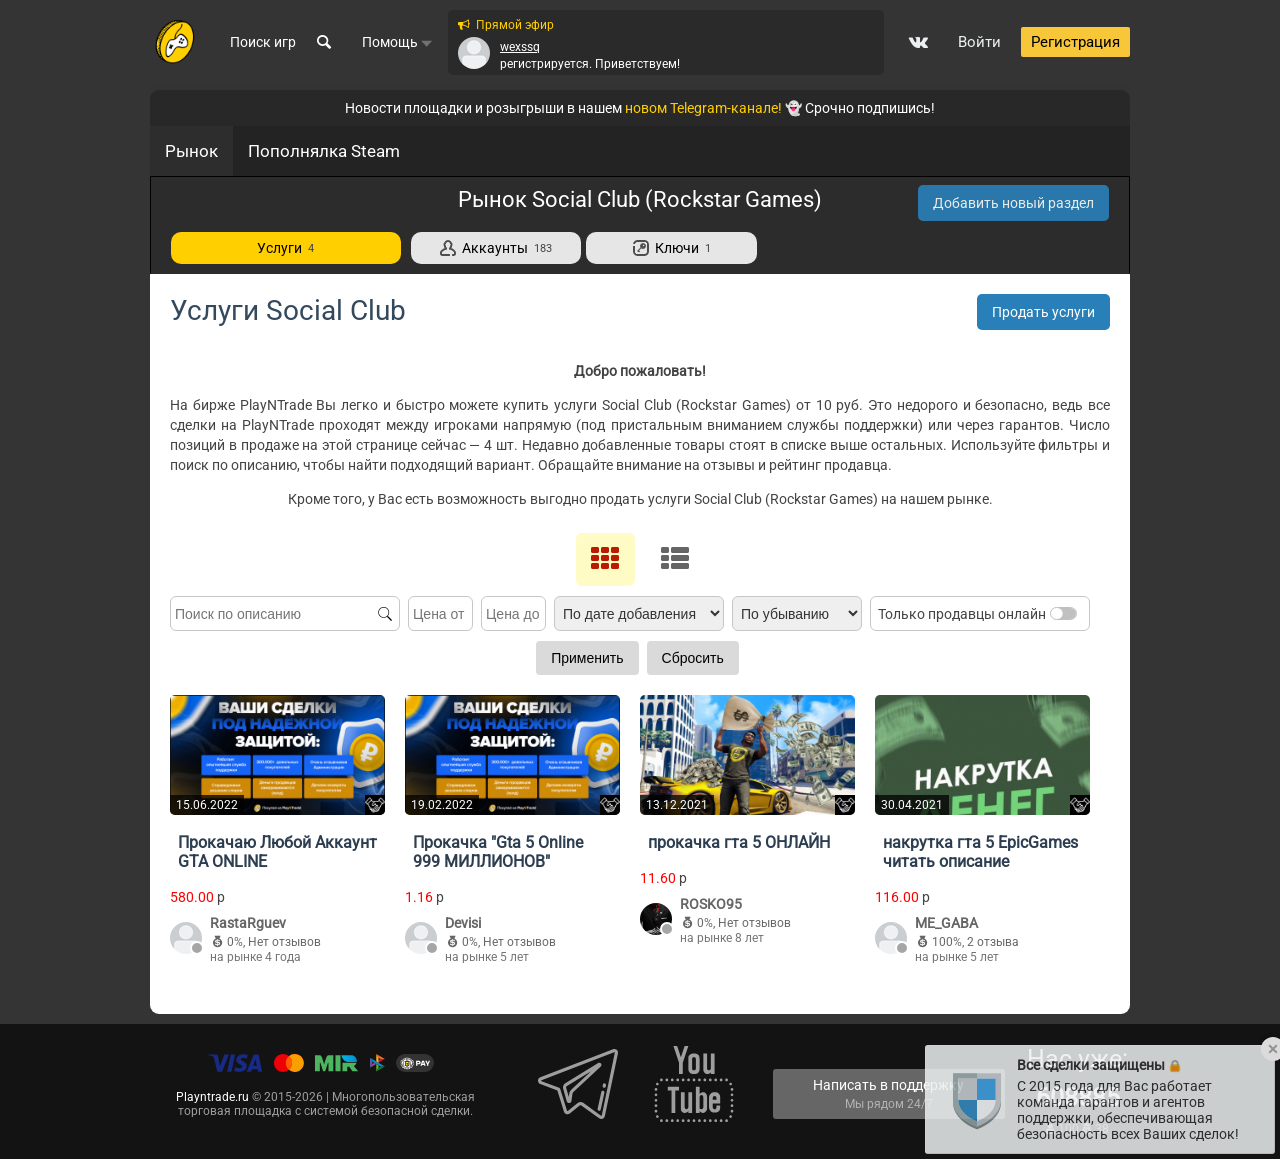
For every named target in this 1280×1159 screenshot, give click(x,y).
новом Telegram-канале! (703, 108)
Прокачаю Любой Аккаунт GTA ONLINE (277, 852)
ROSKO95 (711, 904)
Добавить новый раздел (1013, 203)
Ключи (672, 248)
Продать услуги (1043, 312)
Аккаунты (496, 248)
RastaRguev (248, 923)
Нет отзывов (284, 942)
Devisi (463, 923)
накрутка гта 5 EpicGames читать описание (980, 852)
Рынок (191, 151)
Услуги (285, 248)
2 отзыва (993, 942)
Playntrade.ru (212, 1097)
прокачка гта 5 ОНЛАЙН (739, 842)
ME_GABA (946, 923)
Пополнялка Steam (324, 151)
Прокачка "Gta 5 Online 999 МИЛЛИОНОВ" (498, 852)
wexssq (520, 47)
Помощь (397, 43)
